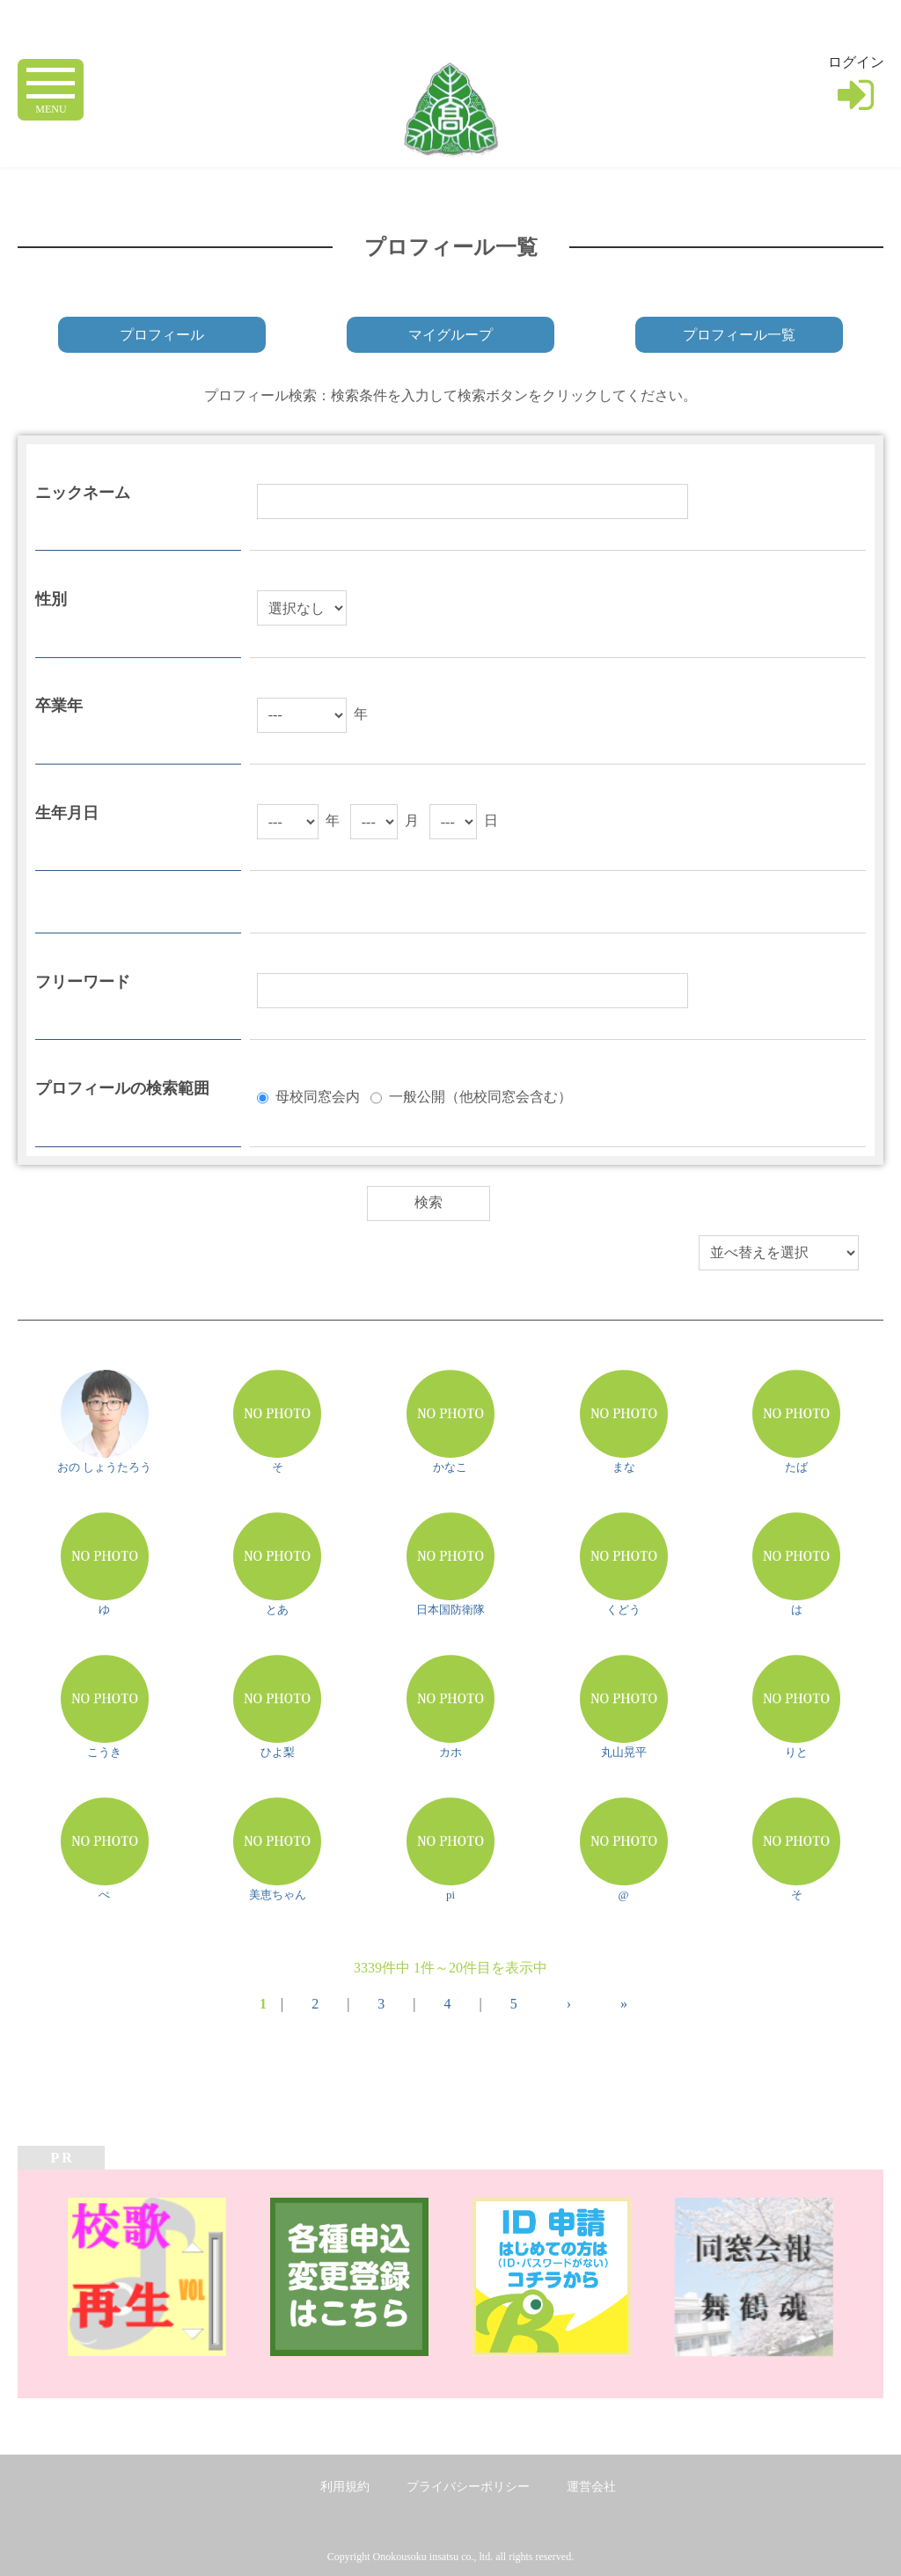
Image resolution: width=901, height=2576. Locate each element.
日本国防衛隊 (450, 1609)
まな (623, 1467)
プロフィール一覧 (739, 334)
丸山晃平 (624, 1752)
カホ (450, 1752)
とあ (277, 1609)
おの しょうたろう (104, 1467)
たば (796, 1467)
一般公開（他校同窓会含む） (480, 1095)
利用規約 (345, 2486)
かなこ (450, 1467)
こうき (104, 1752)
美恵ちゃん (277, 1894)
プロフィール (162, 334)
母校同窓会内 (317, 1095)
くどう (623, 1609)
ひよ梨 (277, 1752)
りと (796, 1752)
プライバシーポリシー (468, 2486)
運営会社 (591, 2486)
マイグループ (450, 334)
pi (450, 1894)
